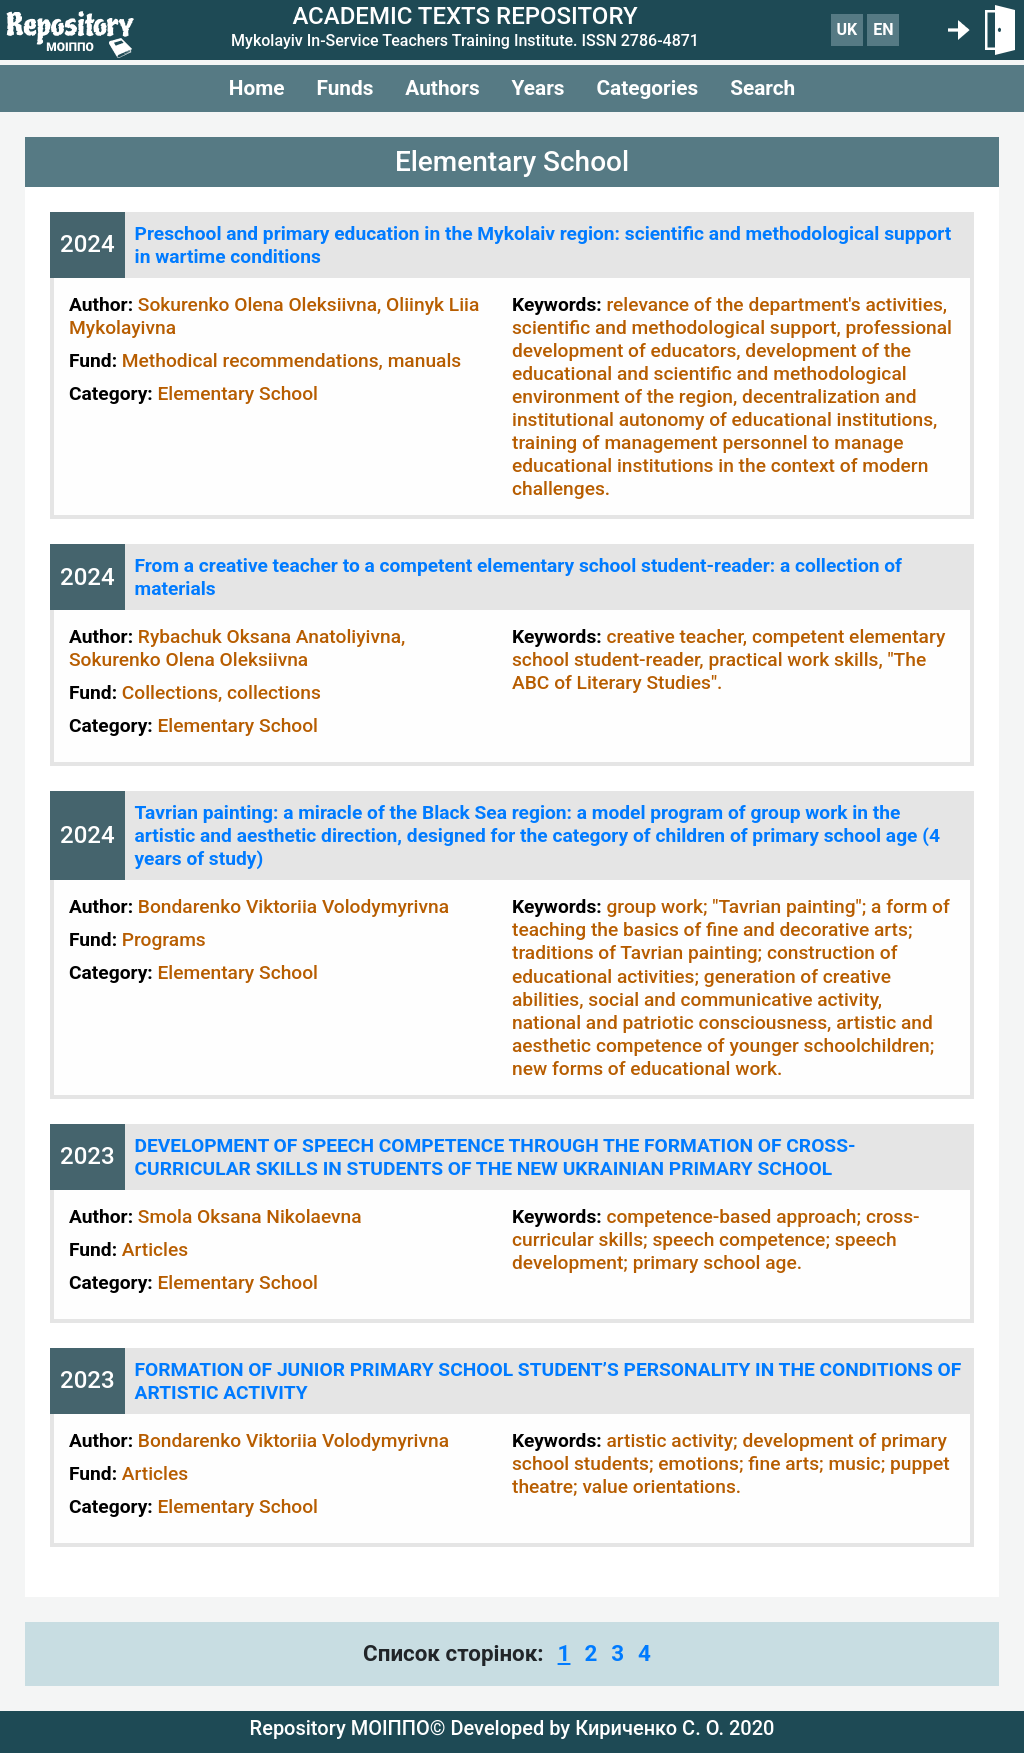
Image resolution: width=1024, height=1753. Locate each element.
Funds (344, 88)
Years (538, 88)
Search (762, 88)
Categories (647, 88)
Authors (442, 88)
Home (257, 88)
